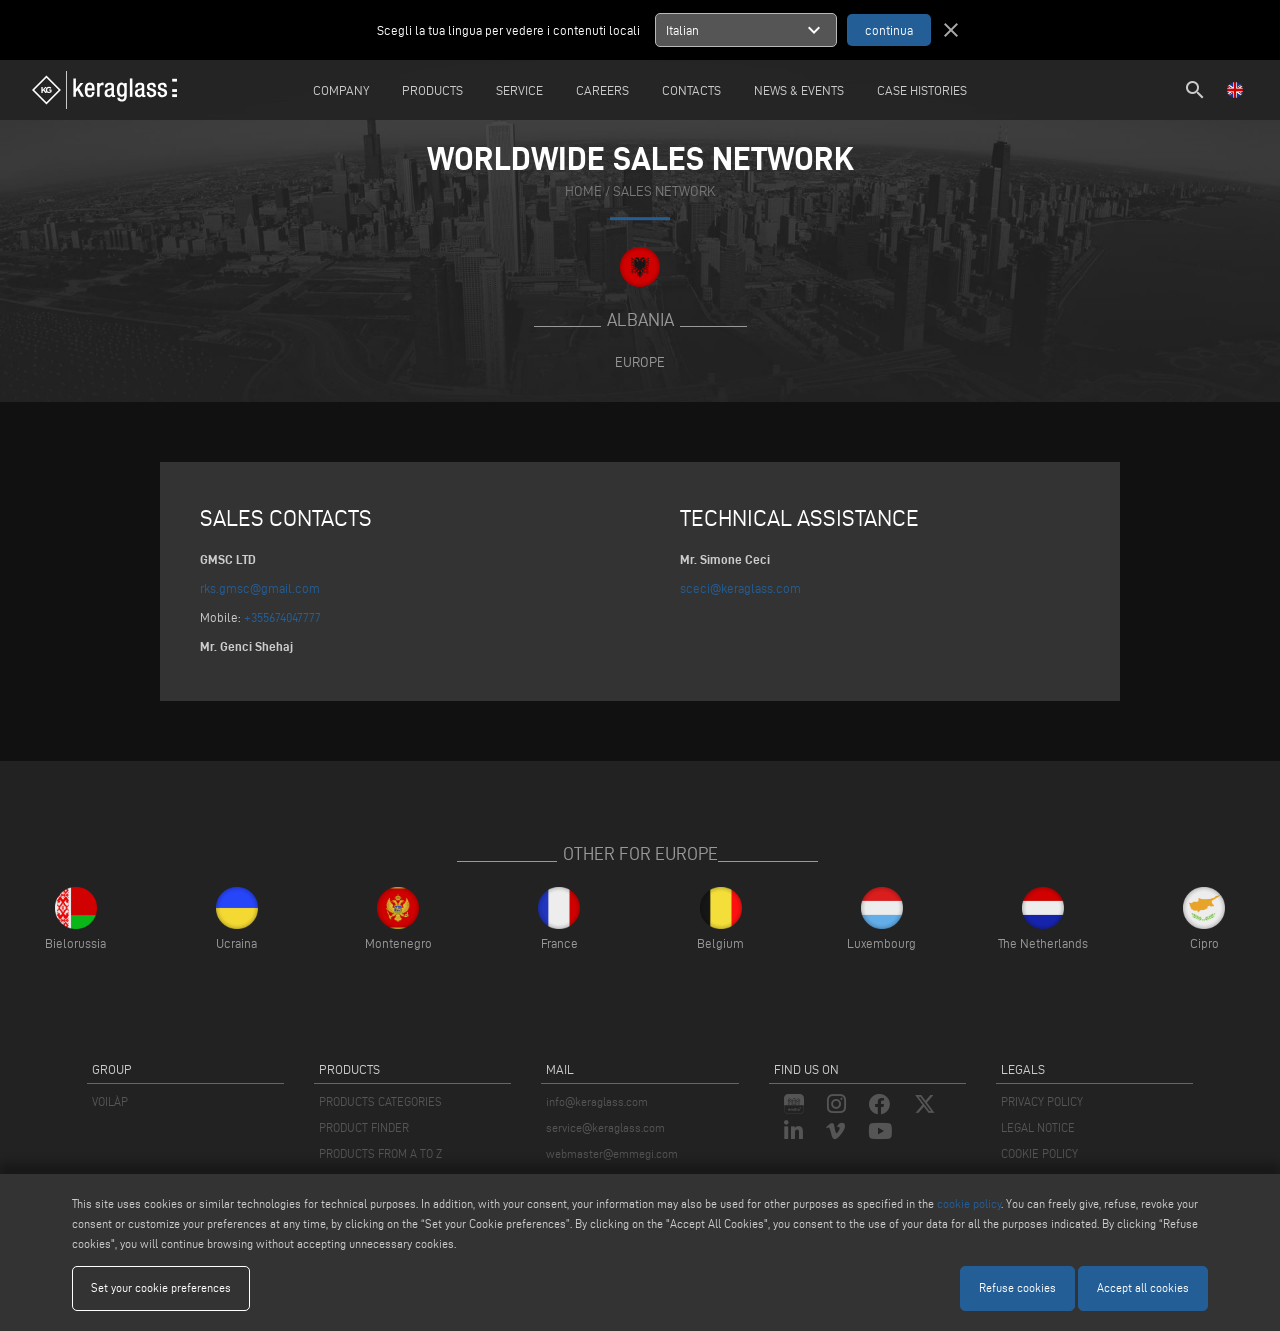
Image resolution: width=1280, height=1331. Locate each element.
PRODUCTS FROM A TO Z (380, 1153)
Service (519, 90)
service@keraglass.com (605, 1127)
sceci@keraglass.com (740, 588)
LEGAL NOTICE (1038, 1127)
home (583, 191)
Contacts (691, 90)
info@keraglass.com (597, 1101)
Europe (640, 362)
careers (602, 90)
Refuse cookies (1017, 1287)
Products (432, 90)
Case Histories (922, 90)
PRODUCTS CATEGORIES (380, 1101)
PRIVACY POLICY (1042, 1101)
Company (341, 90)
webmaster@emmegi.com (612, 1153)
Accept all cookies (1143, 1287)
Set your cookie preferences (161, 1287)
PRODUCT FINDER (364, 1127)
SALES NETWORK (664, 191)
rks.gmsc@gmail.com (260, 588)
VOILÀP (110, 1101)
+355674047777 (282, 617)
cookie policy (969, 1203)
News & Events (799, 90)
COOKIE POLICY (1039, 1153)
